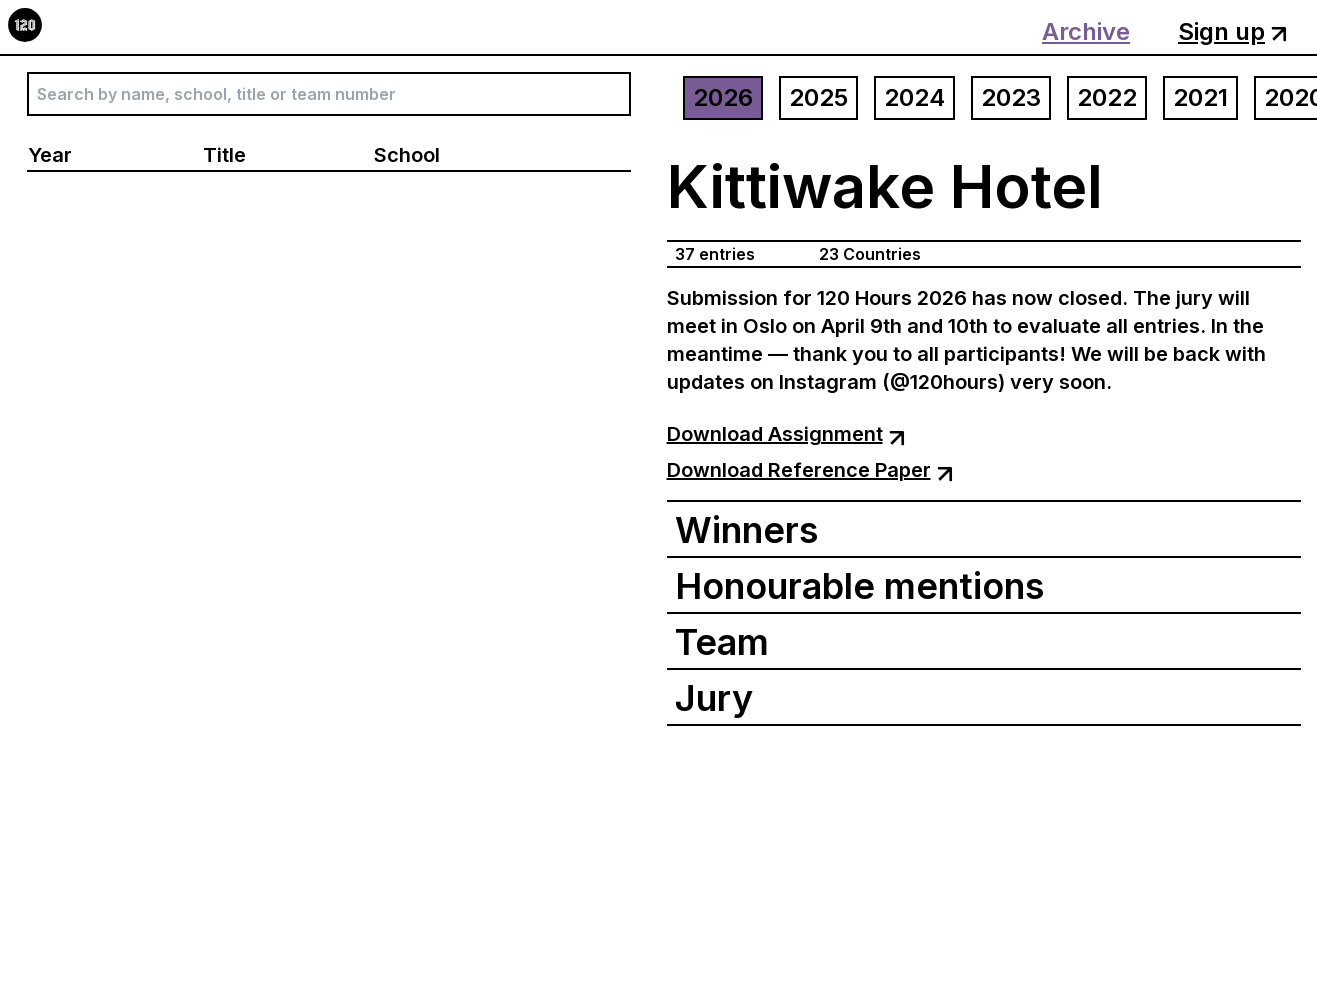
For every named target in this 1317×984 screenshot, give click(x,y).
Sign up (1232, 31)
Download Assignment (786, 434)
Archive (1086, 31)
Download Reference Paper (810, 470)
